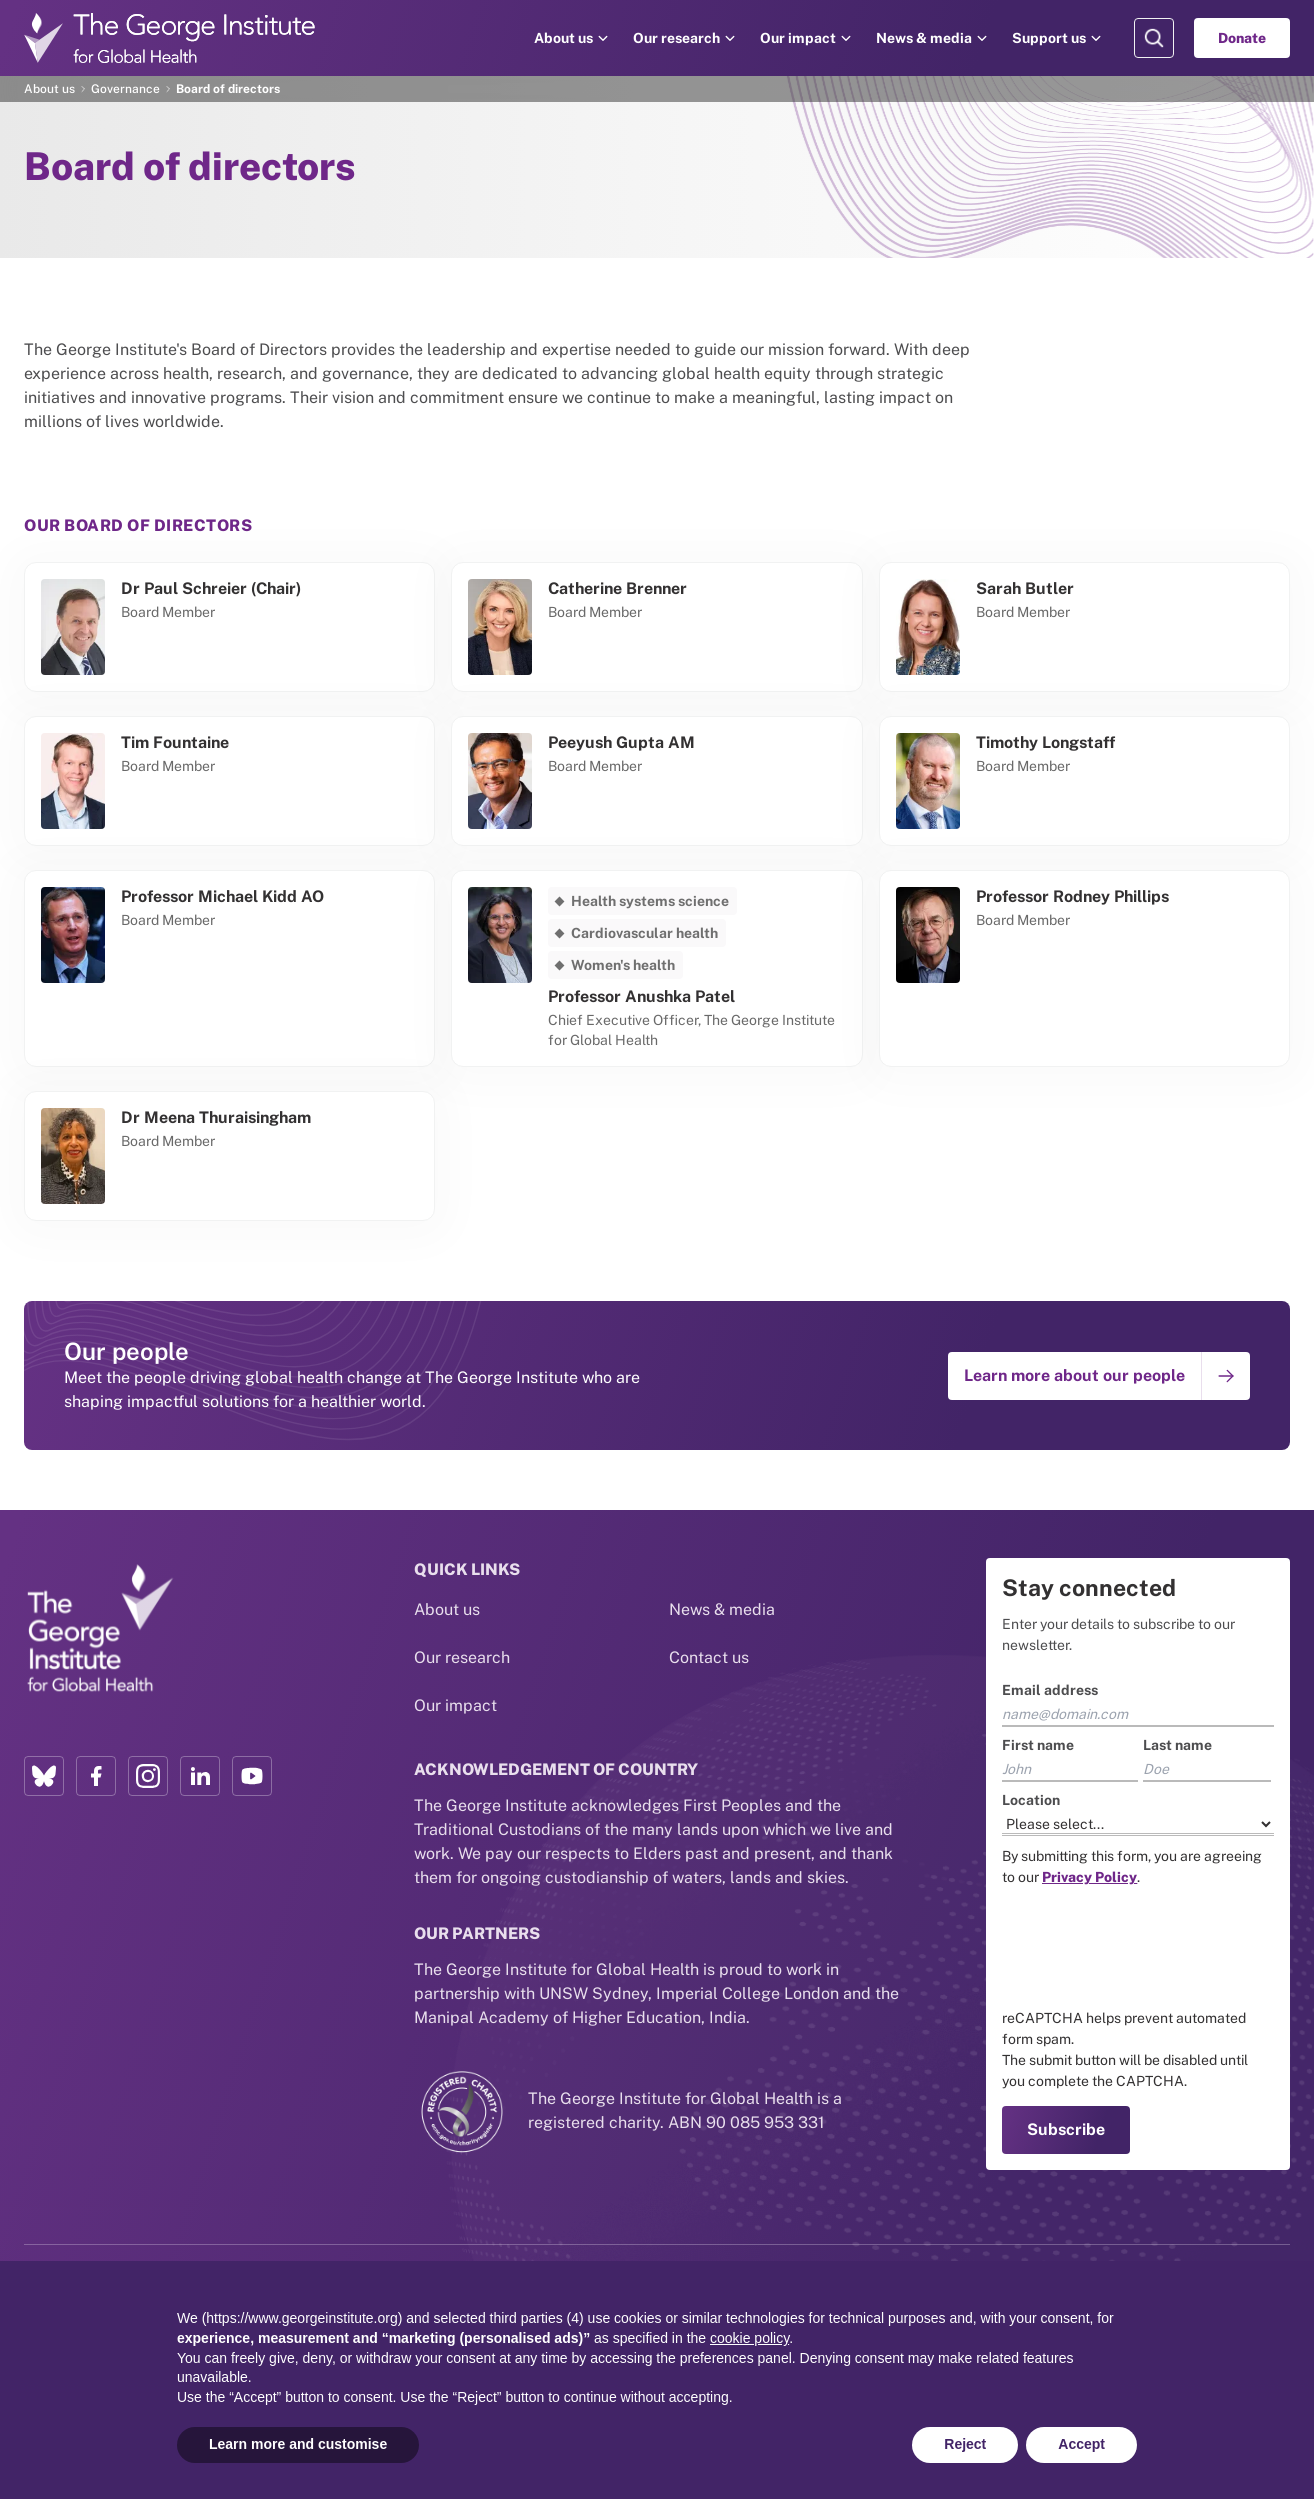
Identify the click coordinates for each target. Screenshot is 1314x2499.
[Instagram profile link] (148, 1776)
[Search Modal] (1154, 38)
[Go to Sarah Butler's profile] (1084, 627)
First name (1038, 1745)
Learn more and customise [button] (298, 2444)
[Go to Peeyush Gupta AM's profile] (656, 781)
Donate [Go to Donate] (1242, 38)
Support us (1049, 38)
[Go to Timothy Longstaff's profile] (1084, 781)
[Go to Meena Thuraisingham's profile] (229, 1156)
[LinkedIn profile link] (200, 1776)
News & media (924, 38)
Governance (125, 89)
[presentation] (1154, 1948)
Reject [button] (965, 2444)
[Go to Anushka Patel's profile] (656, 968)
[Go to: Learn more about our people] (1099, 1376)
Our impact (798, 38)
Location (1031, 1800)
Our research (676, 38)
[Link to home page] (99, 1629)
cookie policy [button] (749, 2338)
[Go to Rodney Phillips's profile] (1084, 968)
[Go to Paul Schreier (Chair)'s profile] (229, 627)
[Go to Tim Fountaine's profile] (229, 781)
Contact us (709, 1657)
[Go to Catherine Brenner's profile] (656, 627)
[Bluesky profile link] (44, 1776)
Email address (1050, 1690)
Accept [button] (1081, 2444)
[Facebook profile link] (96, 1776)
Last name (1177, 1745)
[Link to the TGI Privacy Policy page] (1089, 1877)
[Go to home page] (170, 38)
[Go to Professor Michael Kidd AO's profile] (229, 968)
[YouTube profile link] (252, 1776)
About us (563, 38)
